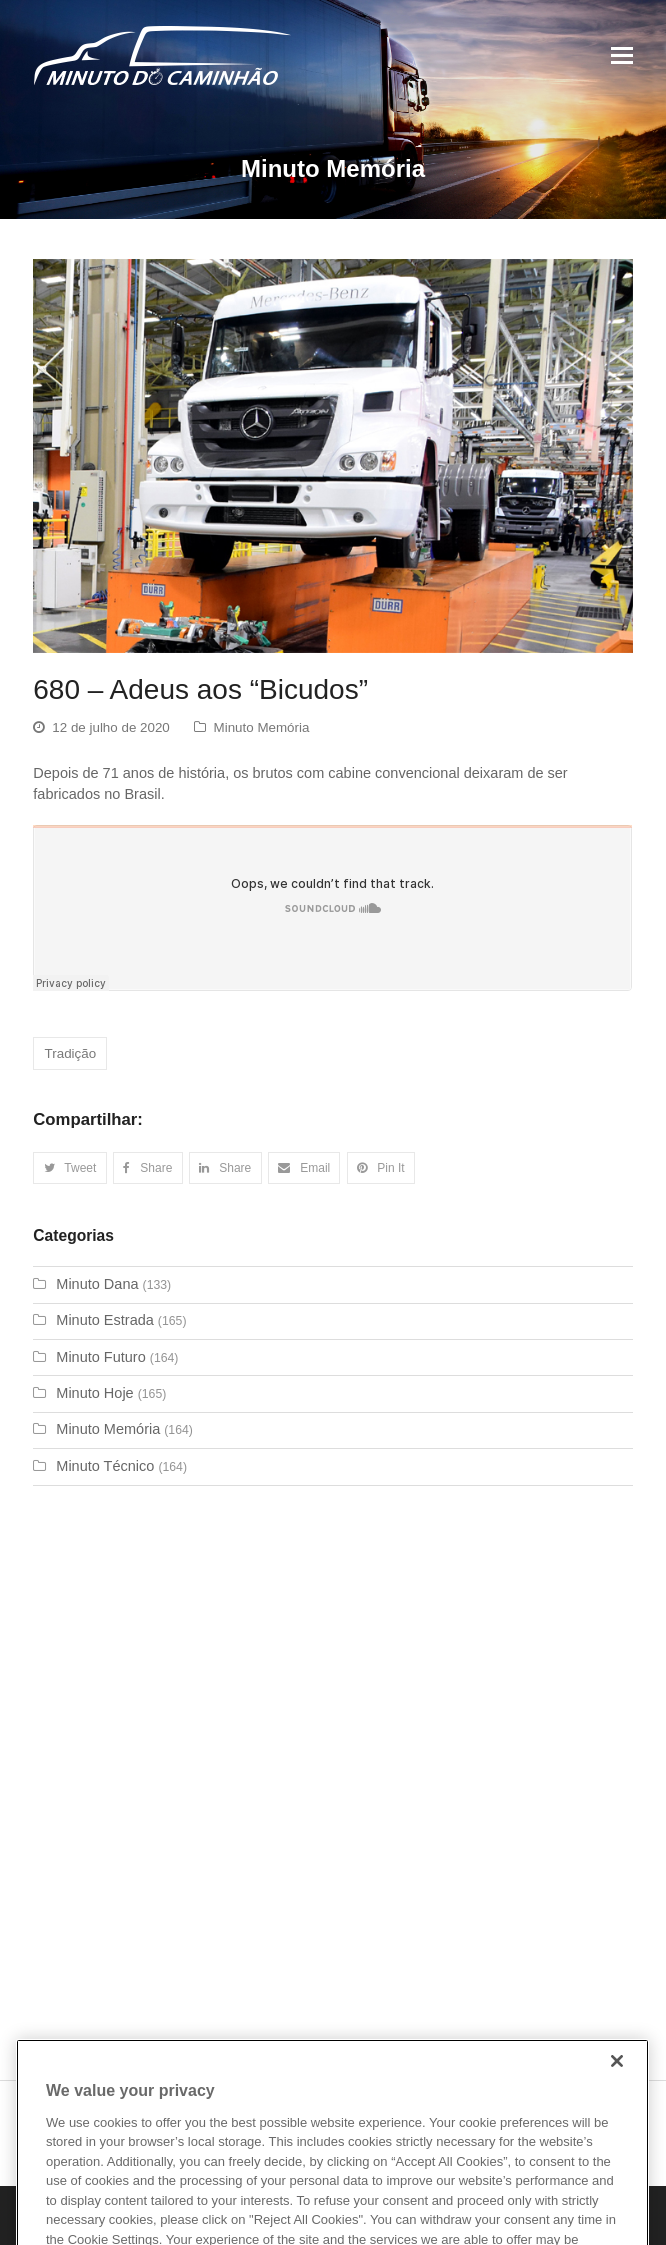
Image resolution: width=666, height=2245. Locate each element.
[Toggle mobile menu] (622, 56)
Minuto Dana (97, 1284)
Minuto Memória (262, 727)
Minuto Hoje (94, 1393)
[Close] (617, 2087)
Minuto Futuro (100, 1357)
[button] (69, 1168)
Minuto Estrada (105, 1320)
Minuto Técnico (105, 1466)
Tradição (71, 1053)
